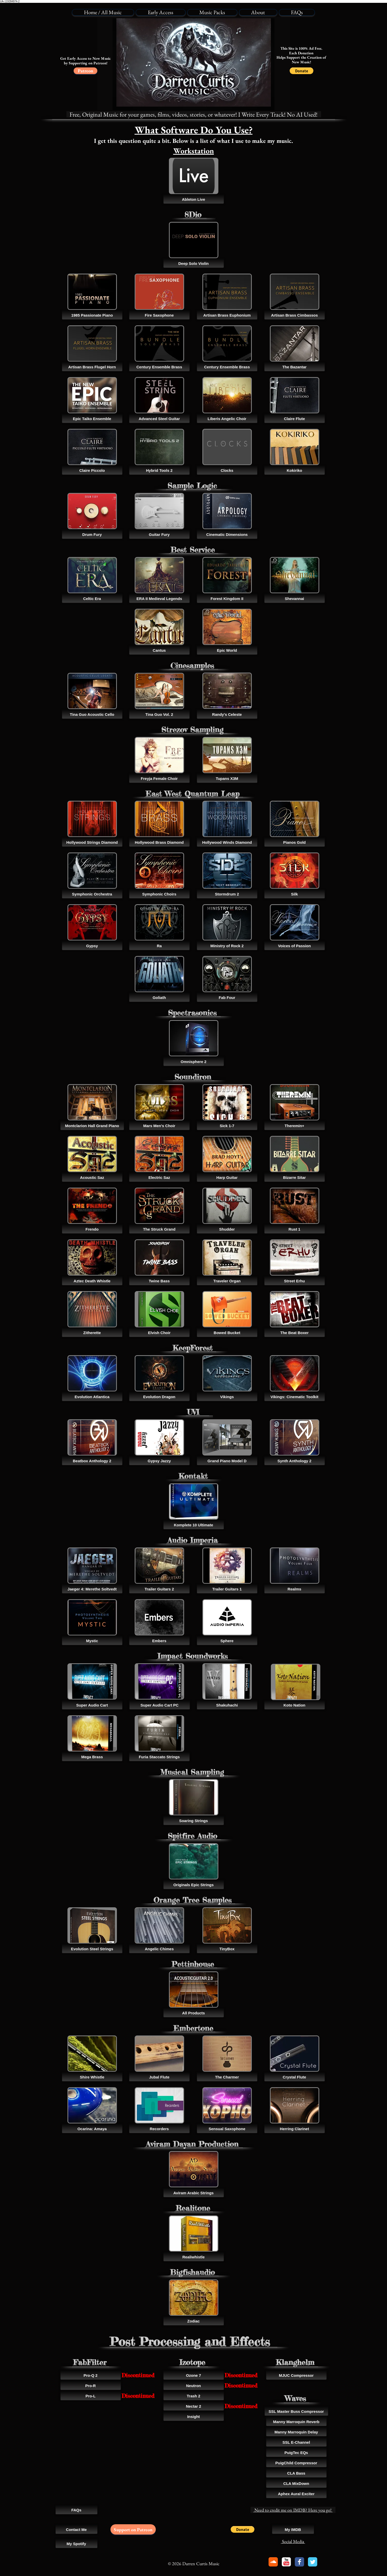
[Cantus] (159, 650)
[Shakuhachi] (227, 1705)
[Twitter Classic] (312, 2561)
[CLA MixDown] (296, 2483)
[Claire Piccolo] (92, 470)
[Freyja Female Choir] (159, 778)
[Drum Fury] (92, 534)
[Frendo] (92, 1229)
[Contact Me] (76, 2529)
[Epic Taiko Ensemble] (92, 418)
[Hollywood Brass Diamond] (159, 842)
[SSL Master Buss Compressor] (296, 2411)
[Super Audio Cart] (92, 1705)
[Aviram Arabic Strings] (194, 2193)
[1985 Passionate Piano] (92, 315)
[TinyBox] (227, 1949)
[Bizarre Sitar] (294, 1177)
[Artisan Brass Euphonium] (227, 315)
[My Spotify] (76, 2543)
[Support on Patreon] (133, 2529)
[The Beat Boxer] (294, 1332)
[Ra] (159, 946)
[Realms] (294, 1589)
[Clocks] (227, 470)
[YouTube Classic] (286, 2561)
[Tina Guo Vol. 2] (159, 714)
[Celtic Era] (92, 598)
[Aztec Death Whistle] (92, 1281)
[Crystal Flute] (294, 2077)
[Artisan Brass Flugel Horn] (92, 367)
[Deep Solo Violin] (194, 263)
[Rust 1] (294, 1229)
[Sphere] (227, 1640)
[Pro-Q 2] (91, 2375)
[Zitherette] (92, 1332)
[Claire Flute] (294, 418)
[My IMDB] (293, 2529)
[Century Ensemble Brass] (159, 367)
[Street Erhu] (294, 1281)
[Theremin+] (294, 1125)
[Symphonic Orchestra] (92, 894)
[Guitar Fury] (159, 534)
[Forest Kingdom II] (227, 598)
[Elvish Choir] (159, 1332)
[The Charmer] (227, 2077)
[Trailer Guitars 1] (227, 1589)
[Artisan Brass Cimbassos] (294, 315)
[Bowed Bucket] (227, 1332)
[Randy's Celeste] (227, 714)
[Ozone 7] (194, 2375)
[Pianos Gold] (294, 842)
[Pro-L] (91, 2396)
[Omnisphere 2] (194, 1061)
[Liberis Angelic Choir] (227, 418)
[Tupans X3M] (227, 778)
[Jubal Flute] (159, 2077)
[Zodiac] (194, 2321)
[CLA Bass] (296, 2473)
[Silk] (294, 894)
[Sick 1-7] (227, 1125)
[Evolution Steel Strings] (92, 1949)
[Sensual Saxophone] (227, 2129)
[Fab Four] (227, 997)
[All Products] (194, 2013)
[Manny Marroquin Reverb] (296, 2421)
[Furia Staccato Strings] (159, 1757)
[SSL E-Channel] (296, 2442)
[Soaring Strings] (194, 1820)
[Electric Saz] (159, 1177)
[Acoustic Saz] (92, 1177)
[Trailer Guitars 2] (159, 1589)
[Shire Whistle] (92, 2077)
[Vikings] (227, 1396)
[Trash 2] (194, 2396)
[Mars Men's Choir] (159, 1125)
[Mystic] (92, 1640)
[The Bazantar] (294, 367)
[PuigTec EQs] (296, 2452)
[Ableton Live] (194, 199)
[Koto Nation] (294, 1705)
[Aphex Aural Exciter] (296, 2493)
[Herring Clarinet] (294, 2129)
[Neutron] (194, 2385)
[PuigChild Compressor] (296, 2463)
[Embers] (159, 1640)
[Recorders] (159, 2129)
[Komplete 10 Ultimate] (194, 1525)
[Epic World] (227, 650)
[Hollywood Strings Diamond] (92, 842)
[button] (301, 70)
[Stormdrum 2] (227, 894)
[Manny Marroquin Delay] (296, 2432)
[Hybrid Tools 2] (159, 470)
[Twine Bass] (159, 1281)
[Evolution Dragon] (159, 1396)
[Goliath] (159, 997)
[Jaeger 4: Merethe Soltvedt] (92, 1589)
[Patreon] (85, 70)
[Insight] (194, 2416)
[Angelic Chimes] (159, 1949)
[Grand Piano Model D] (227, 1461)
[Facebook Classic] (299, 2561)
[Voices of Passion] (294, 946)
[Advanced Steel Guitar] (159, 418)
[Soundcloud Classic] (273, 2561)
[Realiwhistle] (194, 2257)
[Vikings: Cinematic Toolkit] (294, 1396)
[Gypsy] (92, 946)
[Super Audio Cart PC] (160, 1705)
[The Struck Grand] (159, 1229)
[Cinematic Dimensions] (227, 534)
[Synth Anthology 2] (294, 1461)
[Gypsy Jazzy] (159, 1461)
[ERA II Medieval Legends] (159, 598)
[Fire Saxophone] (159, 315)
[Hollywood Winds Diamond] (227, 842)
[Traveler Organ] (227, 1281)
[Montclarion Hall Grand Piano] (92, 1125)
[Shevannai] (294, 598)
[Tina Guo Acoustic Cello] (92, 714)
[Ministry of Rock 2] (227, 946)
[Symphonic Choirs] (159, 894)
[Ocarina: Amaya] (92, 2129)
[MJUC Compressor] (296, 2375)
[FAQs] (76, 2510)
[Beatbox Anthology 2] (92, 1461)
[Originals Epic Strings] (194, 1884)
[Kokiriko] (294, 470)
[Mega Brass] (92, 1757)
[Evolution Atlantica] (92, 1396)
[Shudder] (227, 1229)
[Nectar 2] (194, 2406)
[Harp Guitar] (227, 1177)
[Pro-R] (91, 2385)
